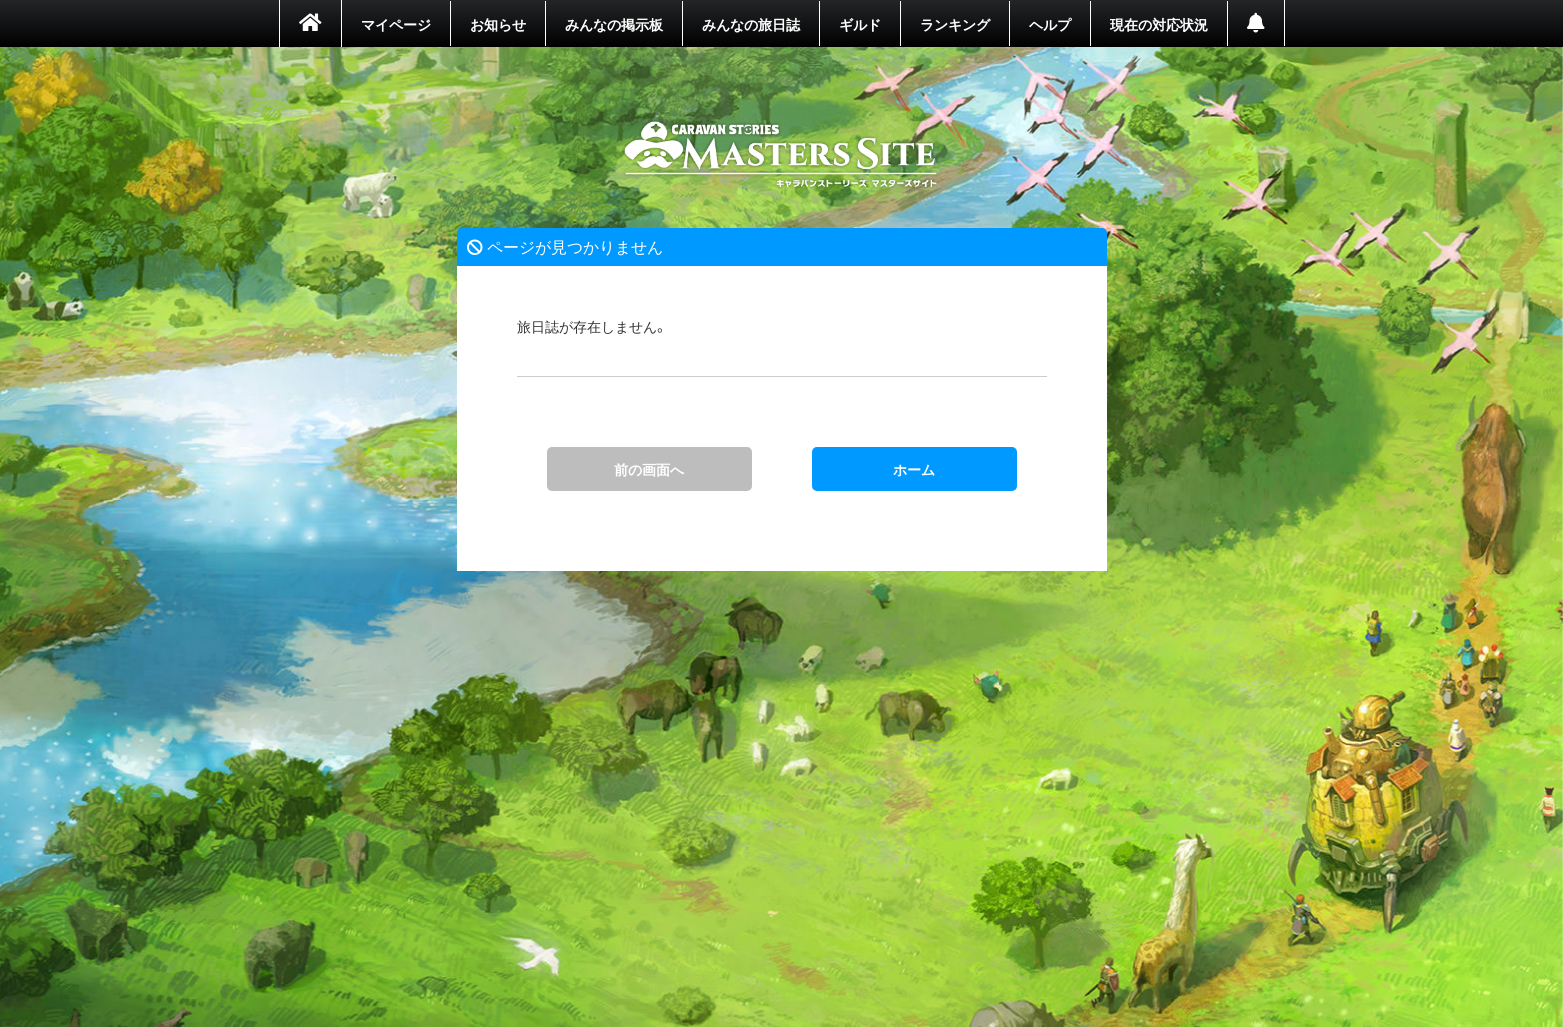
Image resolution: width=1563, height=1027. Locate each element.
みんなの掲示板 (614, 24)
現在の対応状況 (1159, 24)
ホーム (781, 155)
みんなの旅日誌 (751, 24)
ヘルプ (1050, 24)
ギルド (860, 24)
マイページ (396, 24)
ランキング (955, 24)
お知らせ (498, 24)
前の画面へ (649, 469)
